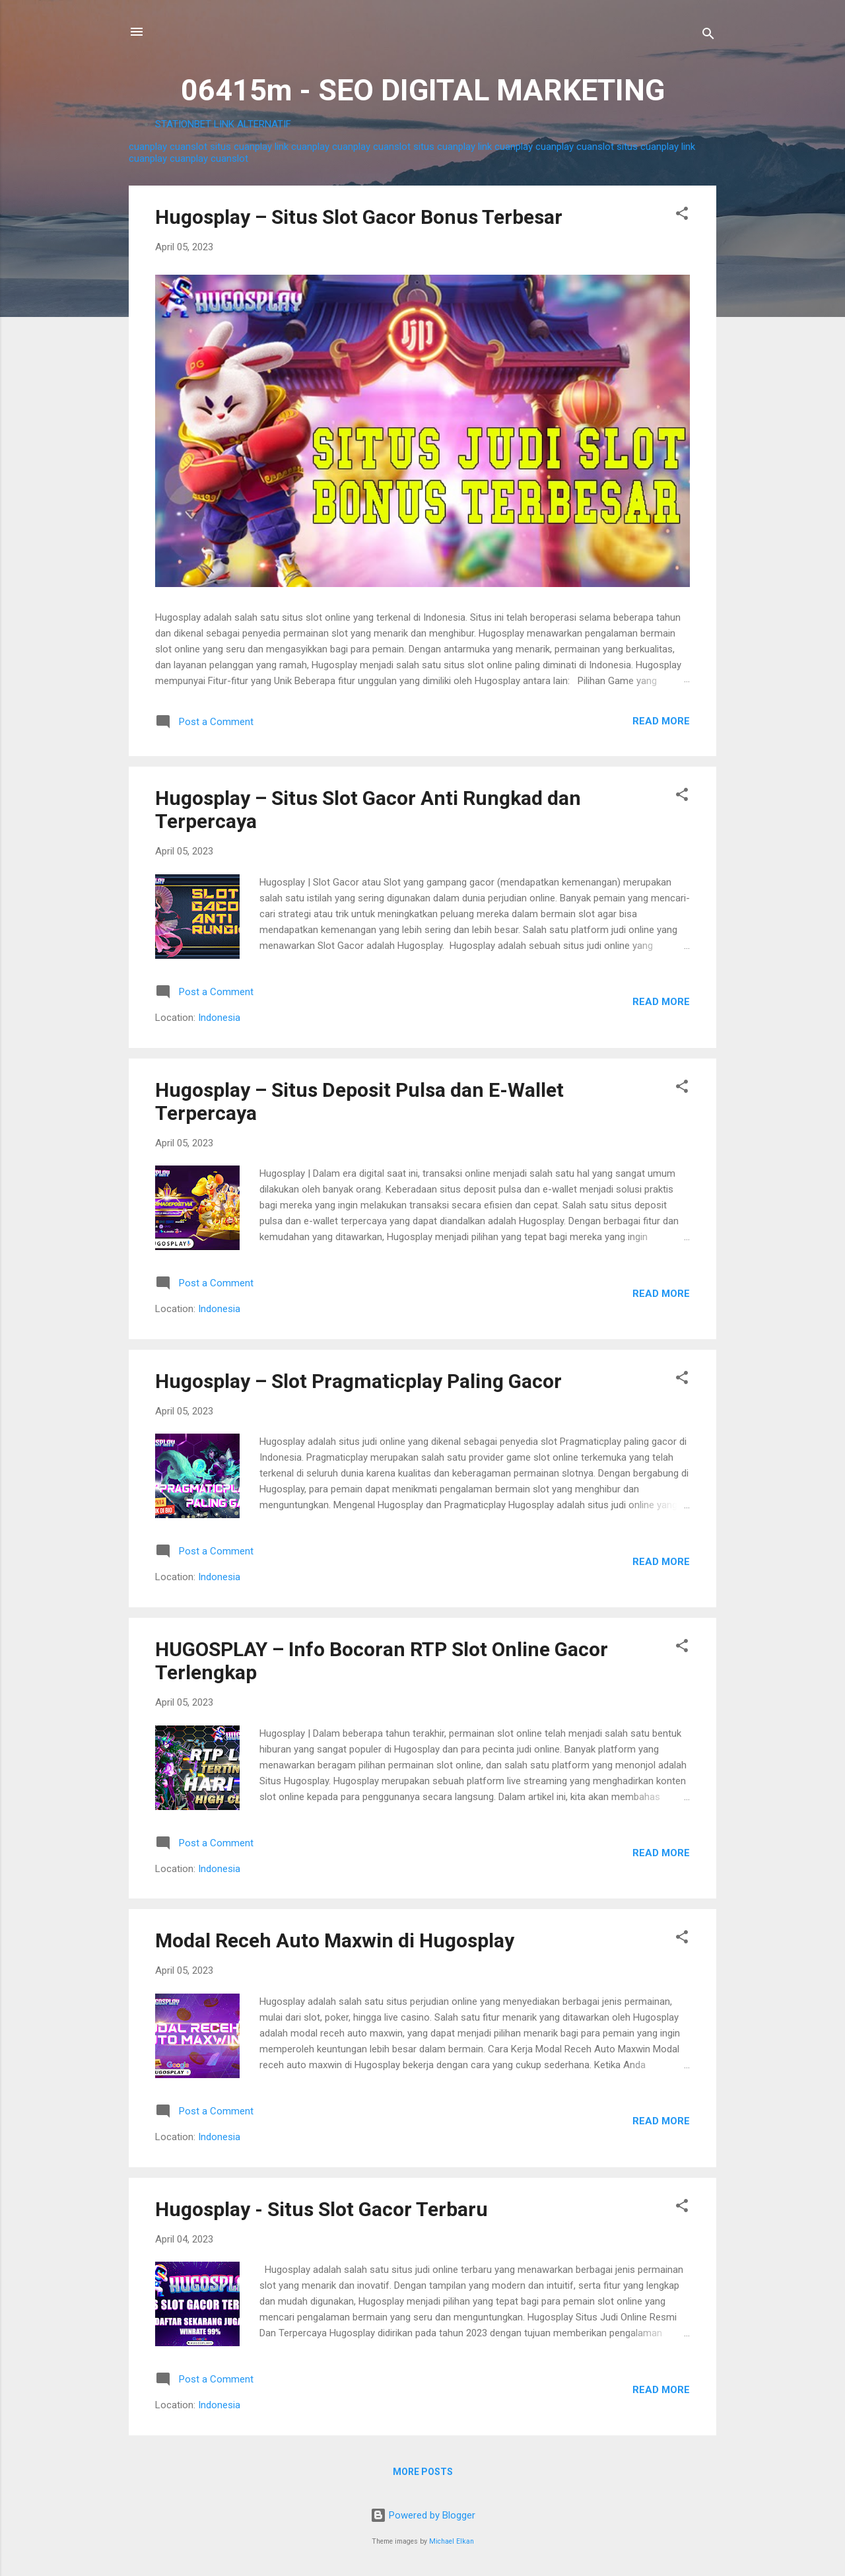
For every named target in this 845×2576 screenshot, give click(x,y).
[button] (682, 215)
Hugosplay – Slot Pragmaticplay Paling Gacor (358, 1381)
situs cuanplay (241, 147)
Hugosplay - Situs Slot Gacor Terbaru (321, 2209)
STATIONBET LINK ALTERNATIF (223, 124)
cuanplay (148, 147)
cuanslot (188, 147)
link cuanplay (302, 147)
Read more (661, 721)
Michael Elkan (451, 2541)
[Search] (708, 36)
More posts (423, 2471)
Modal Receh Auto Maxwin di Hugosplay (334, 1940)
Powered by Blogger (422, 2515)
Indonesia (219, 1018)
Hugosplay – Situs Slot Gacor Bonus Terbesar (358, 216)
